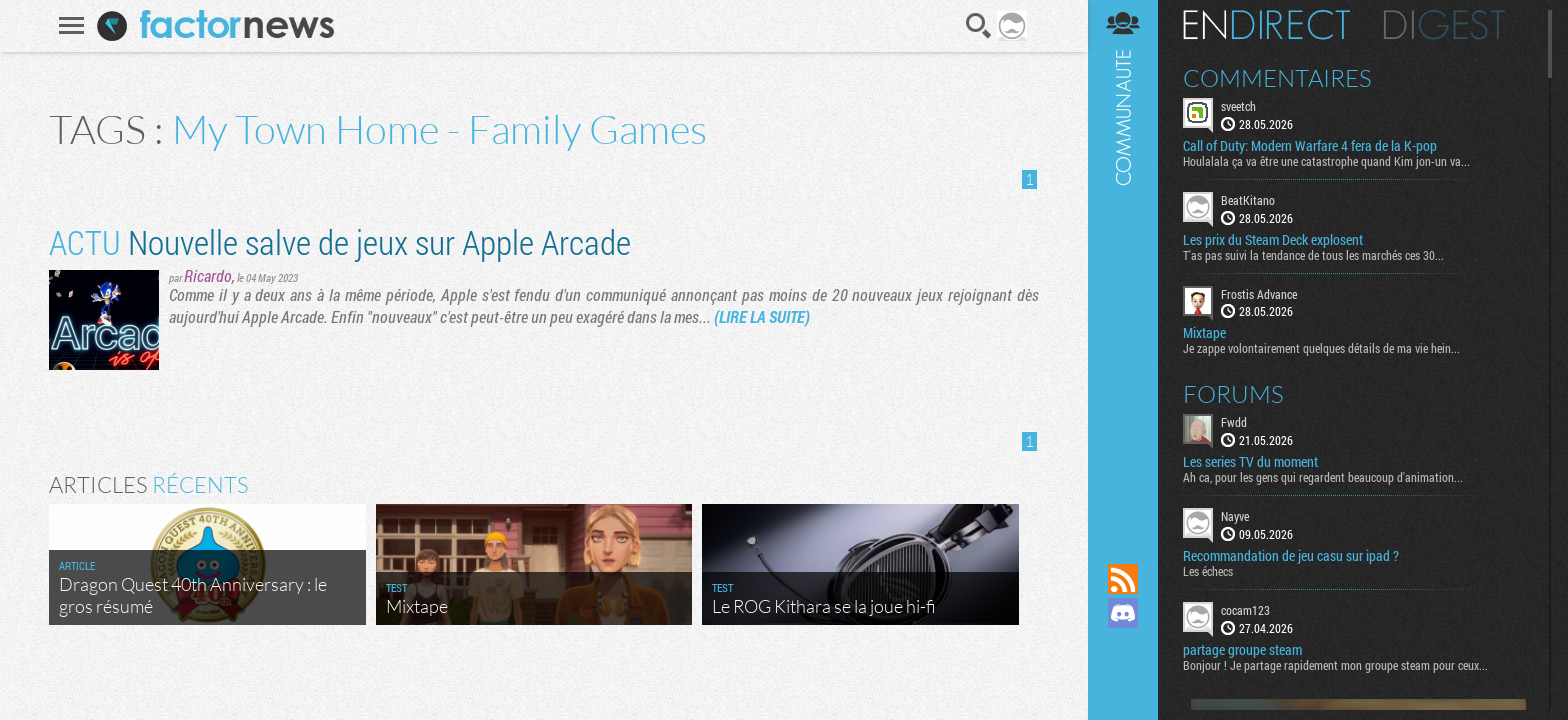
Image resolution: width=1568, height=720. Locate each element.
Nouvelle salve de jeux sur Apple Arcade (340, 241)
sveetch (1238, 106)
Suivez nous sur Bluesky (1123, 681)
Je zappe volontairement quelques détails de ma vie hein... (1321, 348)
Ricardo (208, 275)
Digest (1444, 25)
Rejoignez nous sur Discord (1123, 613)
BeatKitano (1248, 200)
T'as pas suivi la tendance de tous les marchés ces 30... (1313, 255)
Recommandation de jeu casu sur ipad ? (1291, 556)
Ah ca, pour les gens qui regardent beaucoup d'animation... (1323, 477)
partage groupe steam (1242, 650)
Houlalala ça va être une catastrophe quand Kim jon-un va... (1326, 161)
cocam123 (1245, 610)
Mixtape (1204, 333)
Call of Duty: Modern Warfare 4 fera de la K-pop (1310, 146)
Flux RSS (1123, 579)
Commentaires (1277, 78)
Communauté (1123, 262)
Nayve (1235, 516)
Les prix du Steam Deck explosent (1273, 240)
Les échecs (1208, 571)
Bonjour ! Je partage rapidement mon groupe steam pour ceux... (1335, 665)
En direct (1266, 25)
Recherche (979, 26)
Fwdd (1234, 422)
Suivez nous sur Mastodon (1123, 647)
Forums (1233, 394)
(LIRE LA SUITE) (762, 316)
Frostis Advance (1259, 294)
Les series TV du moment (1250, 462)
